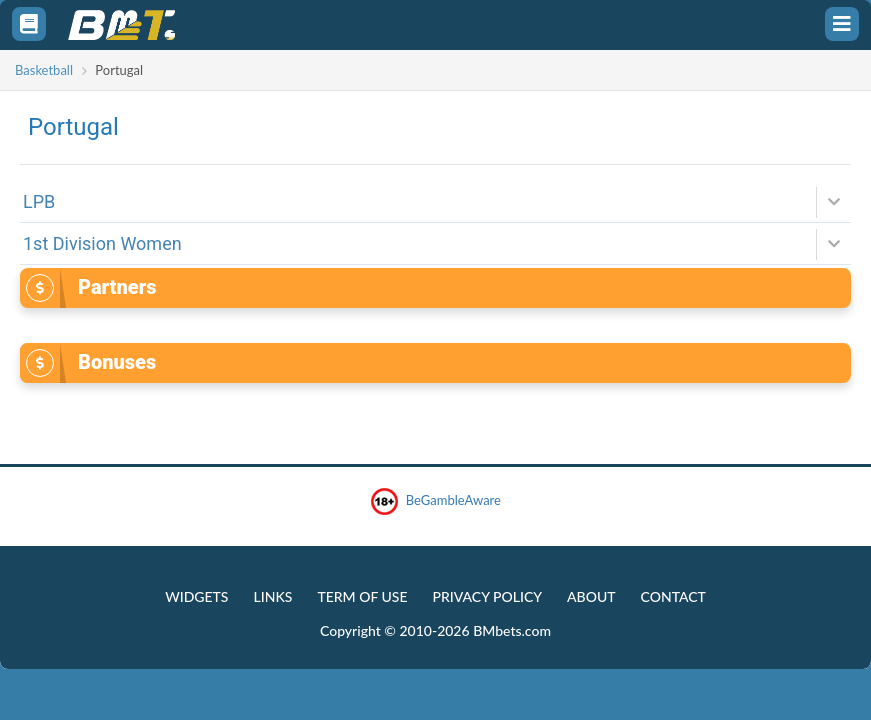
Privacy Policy (487, 596)
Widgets (196, 596)
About (591, 596)
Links (272, 596)
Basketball (44, 70)
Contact (673, 596)
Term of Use (362, 596)
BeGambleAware (435, 501)
